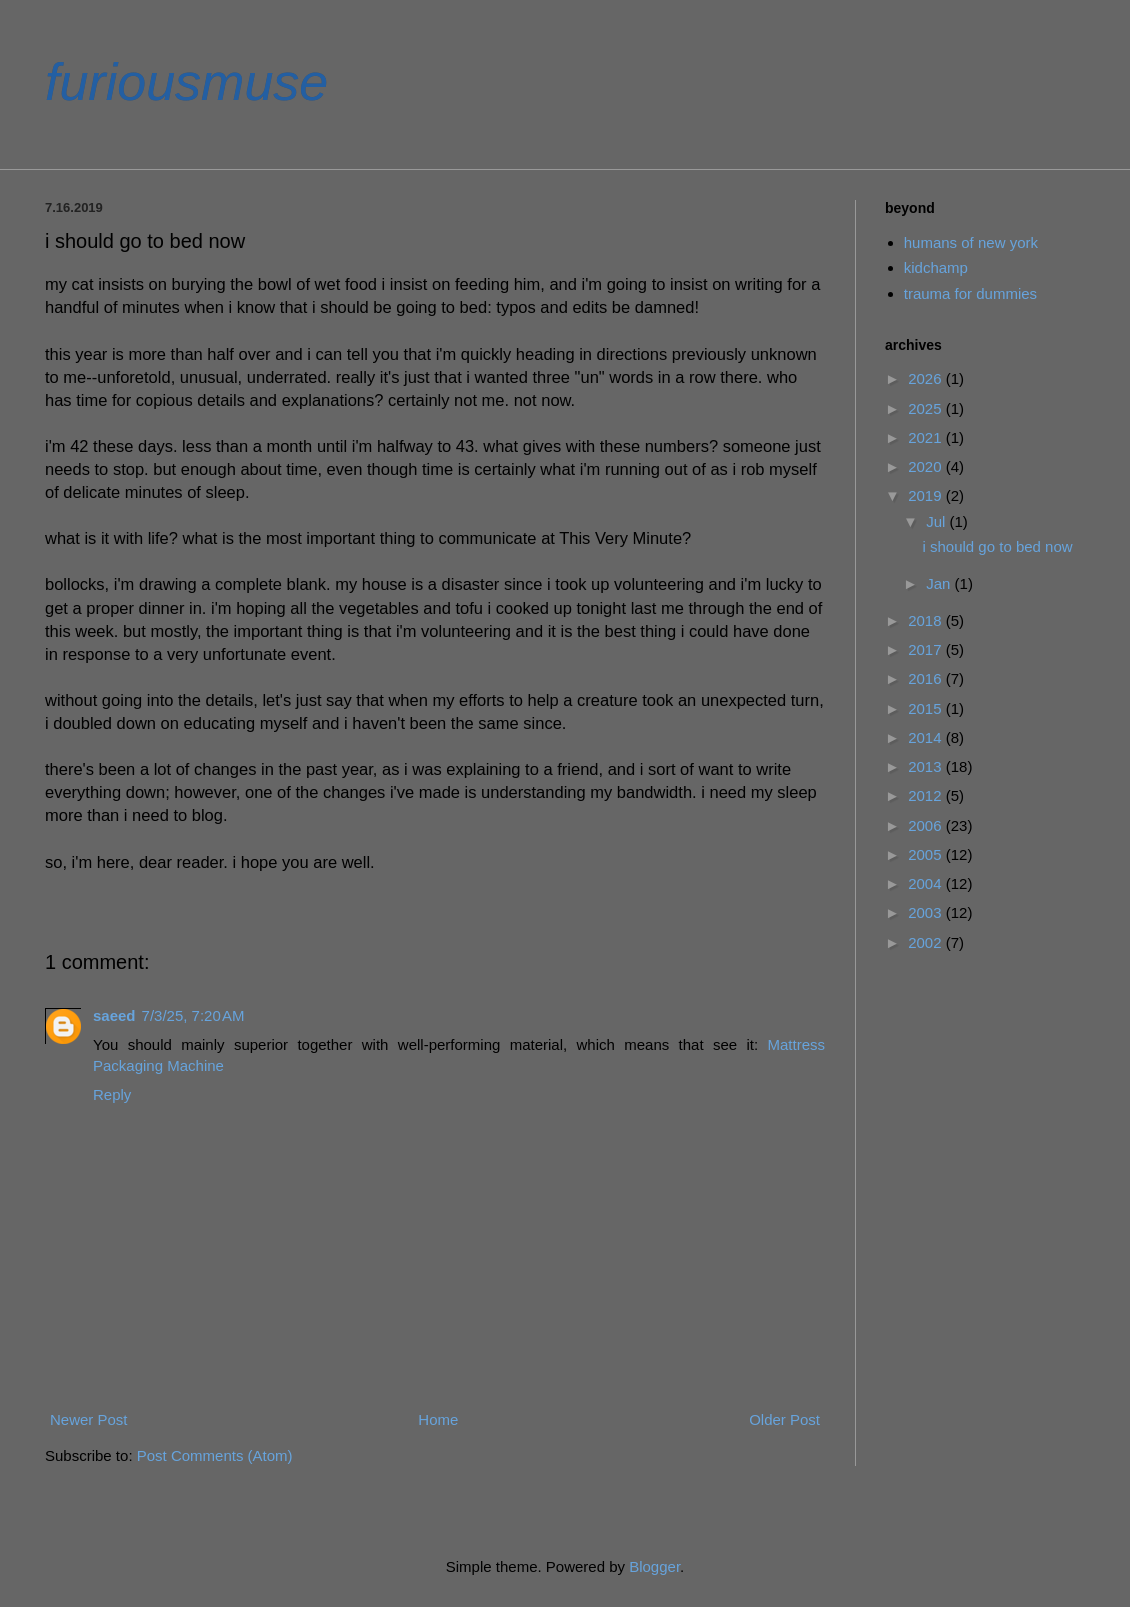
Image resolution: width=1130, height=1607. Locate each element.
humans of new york (971, 242)
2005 (927, 854)
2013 (927, 766)
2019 (927, 495)
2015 (927, 708)
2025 (927, 408)
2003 (927, 912)
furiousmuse (186, 82)
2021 (927, 437)
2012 (927, 795)
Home (438, 1419)
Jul (937, 521)
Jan (940, 583)
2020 (927, 466)
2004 (927, 883)
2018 (927, 620)
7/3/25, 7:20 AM (193, 1015)
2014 (927, 737)
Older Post (784, 1419)
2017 (927, 649)
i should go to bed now (998, 546)
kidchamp (936, 267)
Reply (112, 1094)
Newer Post (89, 1419)
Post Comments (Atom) (215, 1455)
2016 (927, 678)
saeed (114, 1015)
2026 (927, 378)
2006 (927, 825)
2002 (927, 942)
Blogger (654, 1566)
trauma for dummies (970, 293)
